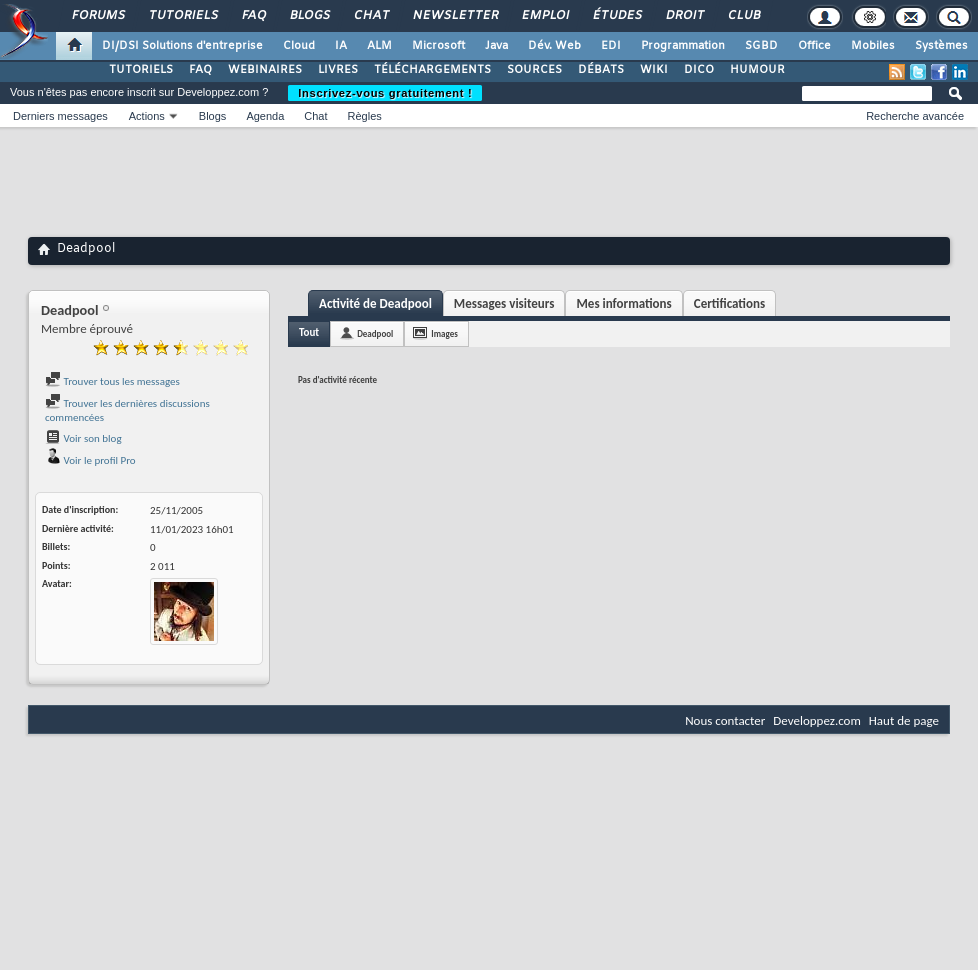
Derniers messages (60, 116)
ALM (379, 46)
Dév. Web (554, 46)
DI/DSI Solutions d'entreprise (182, 46)
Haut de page (904, 720)
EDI (611, 46)
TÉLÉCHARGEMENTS (432, 70)
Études (616, 16)
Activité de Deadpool (375, 303)
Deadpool (375, 333)
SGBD (761, 46)
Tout (309, 332)
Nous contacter (725, 720)
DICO (699, 70)
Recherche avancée (915, 116)
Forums (97, 16)
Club (743, 16)
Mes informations (623, 303)
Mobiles (873, 46)
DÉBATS (601, 70)
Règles (365, 116)
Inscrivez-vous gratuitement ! (385, 93)
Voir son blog (83, 438)
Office (814, 46)
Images (444, 333)
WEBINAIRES (265, 70)
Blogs (309, 16)
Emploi (544, 16)
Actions (147, 116)
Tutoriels (182, 16)
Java (496, 46)
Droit (684, 16)
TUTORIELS (141, 70)
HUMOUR (757, 70)
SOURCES (534, 70)
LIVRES (338, 70)
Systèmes (941, 46)
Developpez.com (817, 720)
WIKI (654, 70)
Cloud (299, 46)
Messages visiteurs (504, 303)
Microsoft (438, 46)
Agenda (265, 116)
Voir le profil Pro (90, 460)
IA (341, 46)
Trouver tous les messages (112, 381)
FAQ (253, 16)
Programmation (683, 46)
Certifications (729, 303)
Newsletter (454, 16)
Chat (370, 16)
